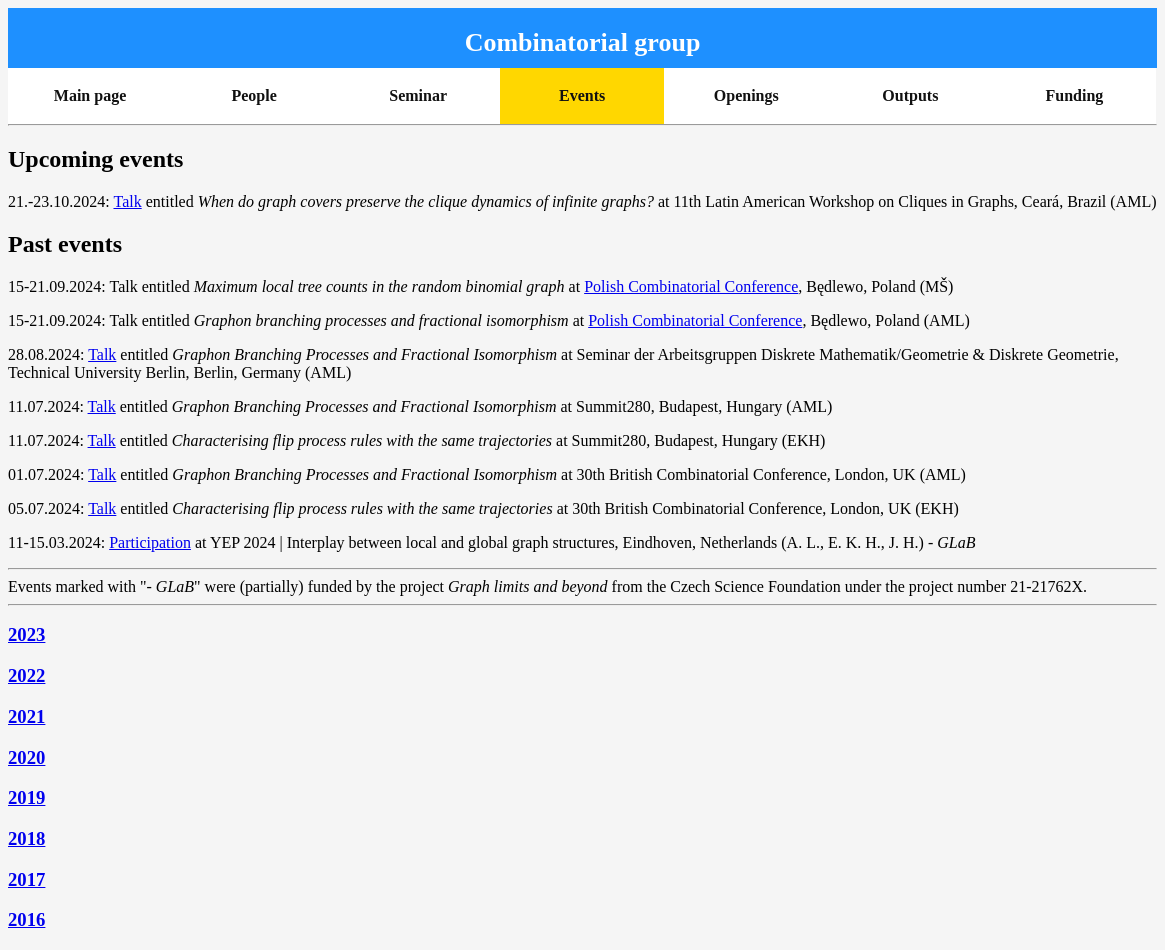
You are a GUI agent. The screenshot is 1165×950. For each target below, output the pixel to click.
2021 (26, 716)
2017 (26, 879)
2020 (26, 757)
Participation (150, 542)
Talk (127, 201)
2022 (26, 675)
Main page (90, 95)
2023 (26, 634)
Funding (1075, 95)
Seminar (418, 95)
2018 (26, 838)
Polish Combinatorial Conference (691, 286)
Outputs (910, 95)
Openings (746, 95)
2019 (26, 797)
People (253, 95)
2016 (26, 919)
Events (582, 95)
